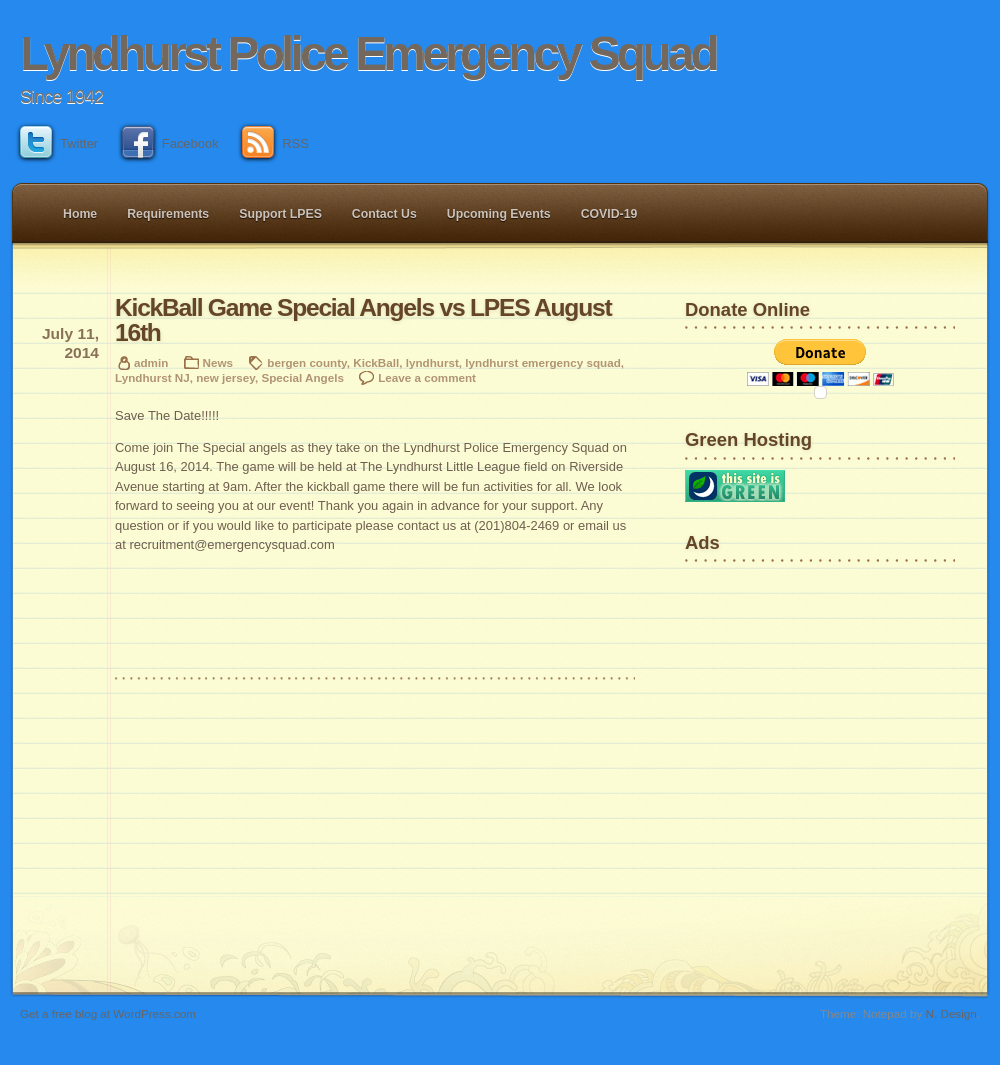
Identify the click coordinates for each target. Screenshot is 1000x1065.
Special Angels (302, 377)
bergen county (306, 362)
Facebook (170, 143)
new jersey (225, 377)
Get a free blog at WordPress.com (108, 1013)
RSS (275, 143)
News (218, 362)
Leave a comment (427, 377)
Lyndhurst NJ (152, 377)
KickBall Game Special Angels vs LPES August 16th (363, 320)
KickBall (376, 362)
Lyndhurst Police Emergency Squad (368, 53)
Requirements (168, 214)
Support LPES (280, 214)
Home (80, 214)
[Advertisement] (747, 634)
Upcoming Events (499, 214)
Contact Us (384, 214)
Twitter (59, 143)
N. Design (951, 1013)
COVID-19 (609, 214)
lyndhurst (432, 362)
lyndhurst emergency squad (542, 362)
